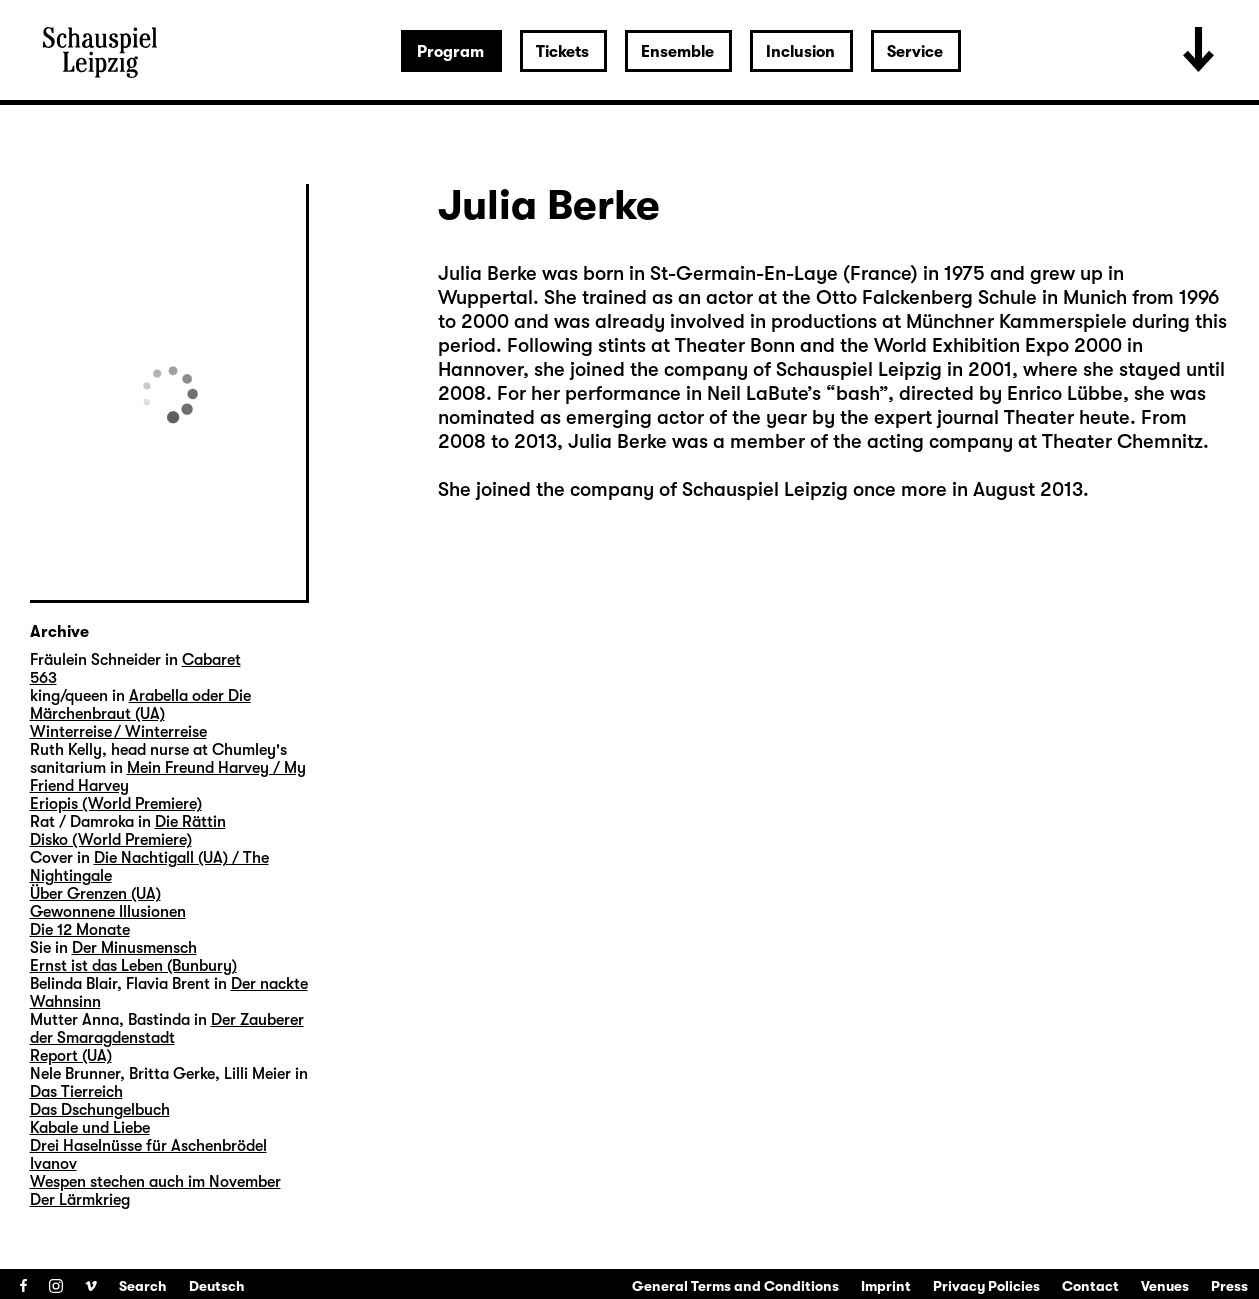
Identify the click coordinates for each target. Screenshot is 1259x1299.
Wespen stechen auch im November (155, 1182)
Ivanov (53, 1164)
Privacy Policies (986, 1286)
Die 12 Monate (80, 930)
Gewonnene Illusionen (108, 912)
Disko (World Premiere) (111, 840)
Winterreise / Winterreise (118, 732)
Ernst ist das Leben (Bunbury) (133, 966)
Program (450, 52)
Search (143, 1286)
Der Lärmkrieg (80, 1200)
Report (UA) (71, 1056)
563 (43, 678)
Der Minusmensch (134, 948)
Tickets (562, 52)
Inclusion (800, 52)
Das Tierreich (76, 1092)
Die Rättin (190, 822)
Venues (1165, 1286)
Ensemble (677, 52)
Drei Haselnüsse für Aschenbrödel (148, 1146)
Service (915, 52)
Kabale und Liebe (90, 1128)
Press (1229, 1286)
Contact (1090, 1286)
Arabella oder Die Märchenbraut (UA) (140, 705)
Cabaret (211, 660)
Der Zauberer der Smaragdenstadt (167, 1029)
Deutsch (217, 1286)
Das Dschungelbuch (100, 1110)
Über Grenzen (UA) (95, 894)
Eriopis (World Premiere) (116, 804)
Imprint (886, 1286)
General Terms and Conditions (735, 1286)
